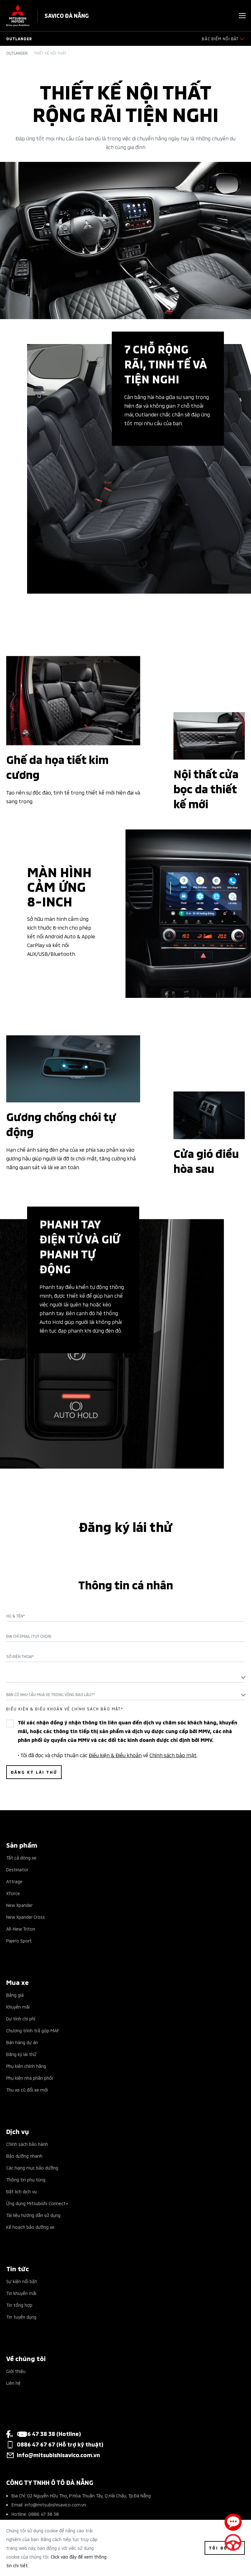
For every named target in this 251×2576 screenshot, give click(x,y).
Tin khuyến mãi (21, 2293)
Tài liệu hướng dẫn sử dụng (33, 2215)
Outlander (17, 53)
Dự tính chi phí (20, 2018)
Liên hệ (13, 2383)
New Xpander (19, 1905)
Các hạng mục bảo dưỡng (32, 2167)
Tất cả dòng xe (21, 1857)
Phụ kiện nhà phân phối (29, 2078)
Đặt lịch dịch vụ (21, 2191)
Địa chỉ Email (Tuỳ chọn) (28, 1636)
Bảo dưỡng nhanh (24, 2156)
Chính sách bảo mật (173, 1754)
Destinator (17, 1869)
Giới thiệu (16, 2371)
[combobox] (125, 1677)
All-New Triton (20, 1929)
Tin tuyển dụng (21, 2317)
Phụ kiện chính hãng (26, 2066)
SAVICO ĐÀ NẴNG (67, 15)
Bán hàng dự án (22, 2042)
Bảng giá (15, 1995)
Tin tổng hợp (19, 2305)
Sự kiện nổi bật (21, 2281)
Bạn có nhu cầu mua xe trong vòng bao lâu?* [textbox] (50, 1694)
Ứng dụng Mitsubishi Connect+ (37, 2203)
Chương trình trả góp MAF (32, 2030)
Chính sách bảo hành (27, 2144)
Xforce (13, 1893)
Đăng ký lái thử (21, 2054)
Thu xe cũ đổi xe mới (27, 2089)
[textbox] (125, 1676)
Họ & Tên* (15, 1616)
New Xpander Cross (25, 1917)
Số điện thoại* (20, 1656)
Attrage (14, 1881)
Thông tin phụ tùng (25, 2179)
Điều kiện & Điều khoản (115, 1754)
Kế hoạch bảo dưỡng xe (30, 2227)
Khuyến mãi (18, 2007)
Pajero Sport (19, 1940)
